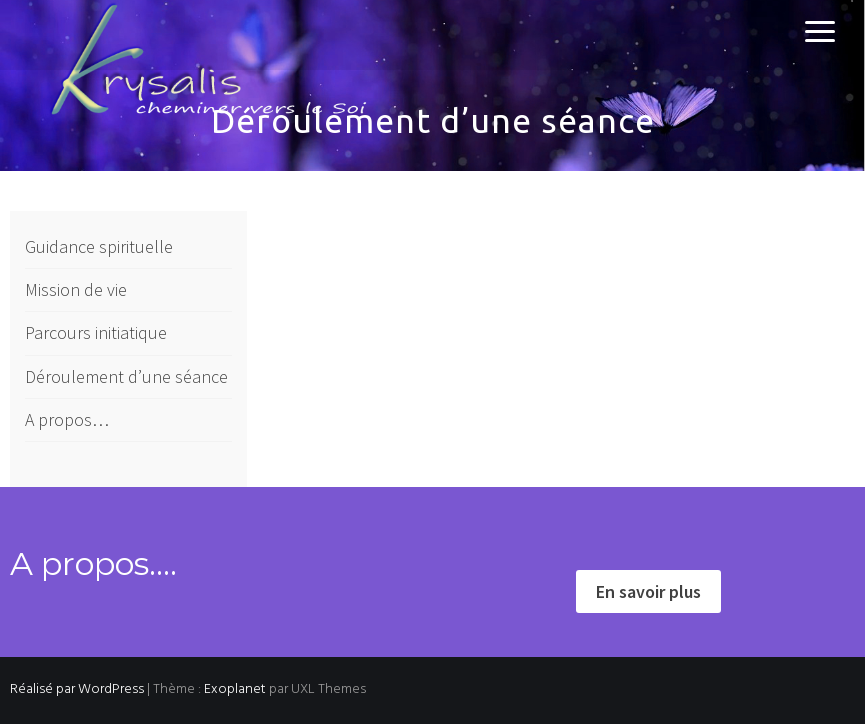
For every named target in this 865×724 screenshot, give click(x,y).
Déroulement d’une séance (126, 376)
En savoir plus (648, 591)
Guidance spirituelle (99, 246)
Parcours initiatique (96, 332)
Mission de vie (76, 289)
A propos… (67, 419)
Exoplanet (235, 689)
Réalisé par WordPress (77, 689)
